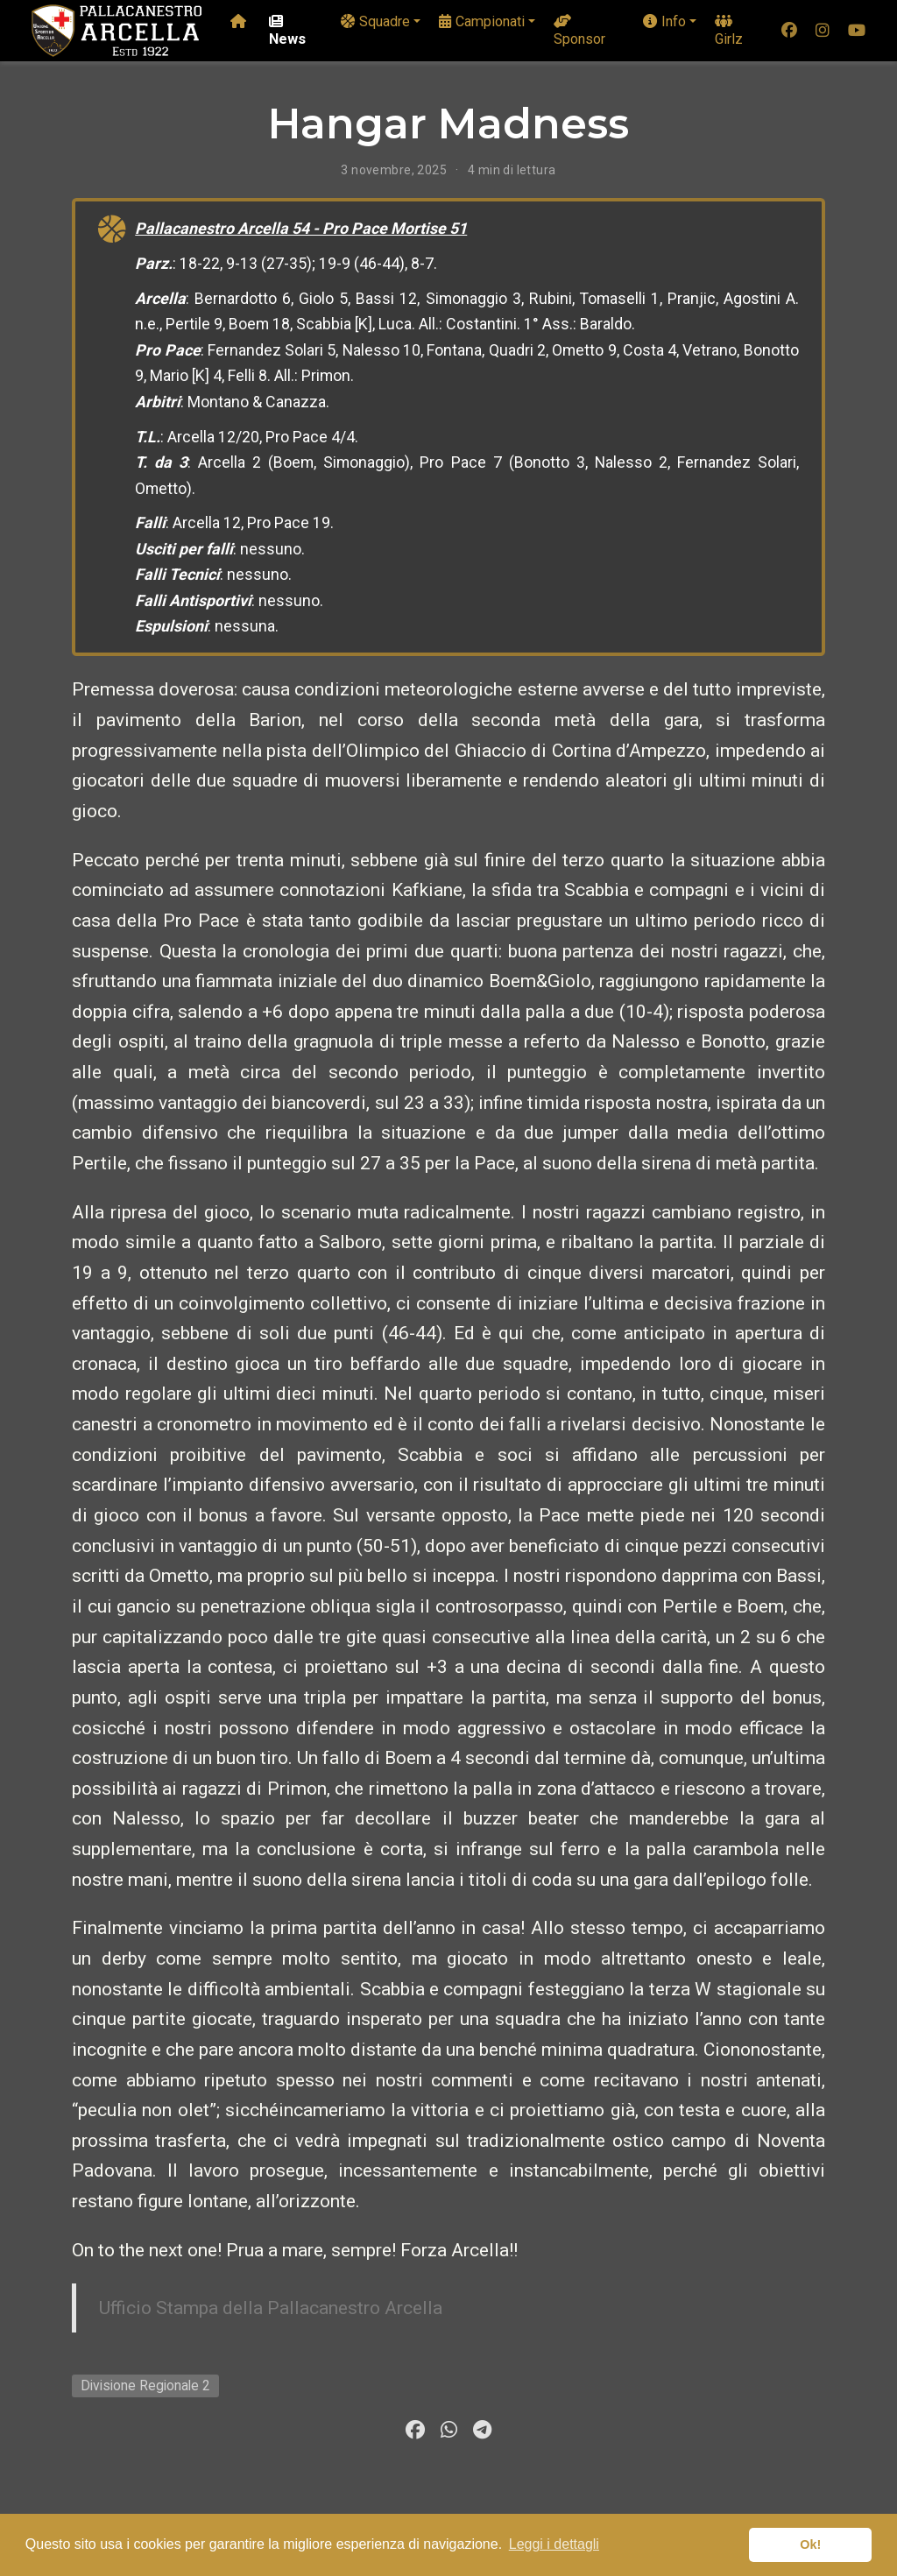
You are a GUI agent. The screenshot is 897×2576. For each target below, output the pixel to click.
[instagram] (823, 31)
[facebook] (789, 31)
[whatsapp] (448, 2430)
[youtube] (856, 31)
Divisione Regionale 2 (145, 2385)
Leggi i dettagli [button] (554, 2544)
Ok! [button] (810, 2544)
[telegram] (482, 2430)
